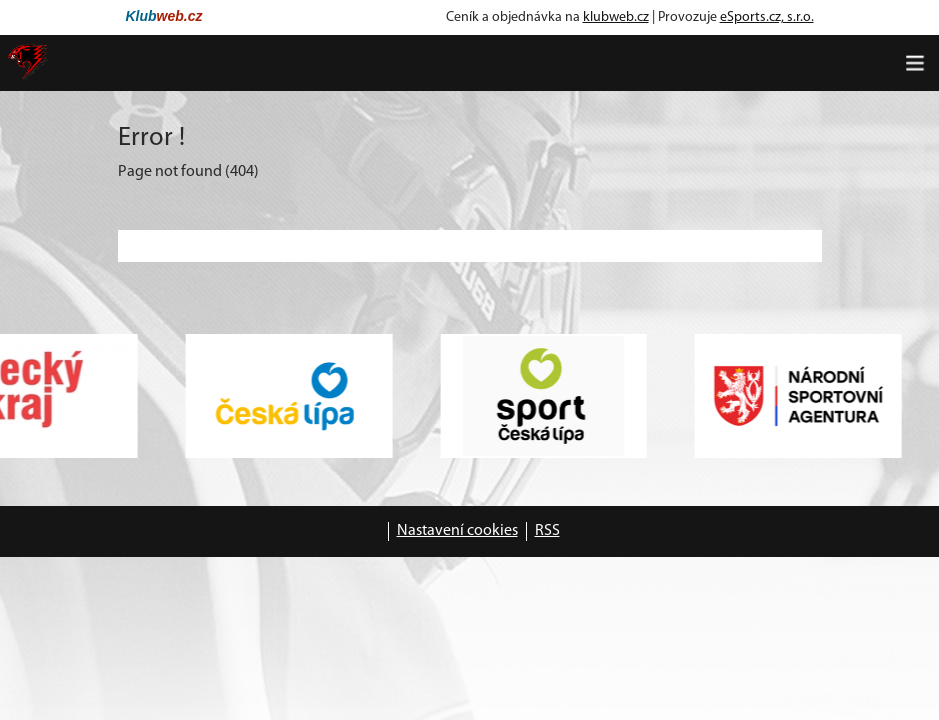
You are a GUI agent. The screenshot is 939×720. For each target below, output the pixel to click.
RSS (547, 531)
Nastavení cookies (457, 531)
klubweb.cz (616, 17)
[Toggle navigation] (915, 63)
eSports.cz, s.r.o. (767, 17)
